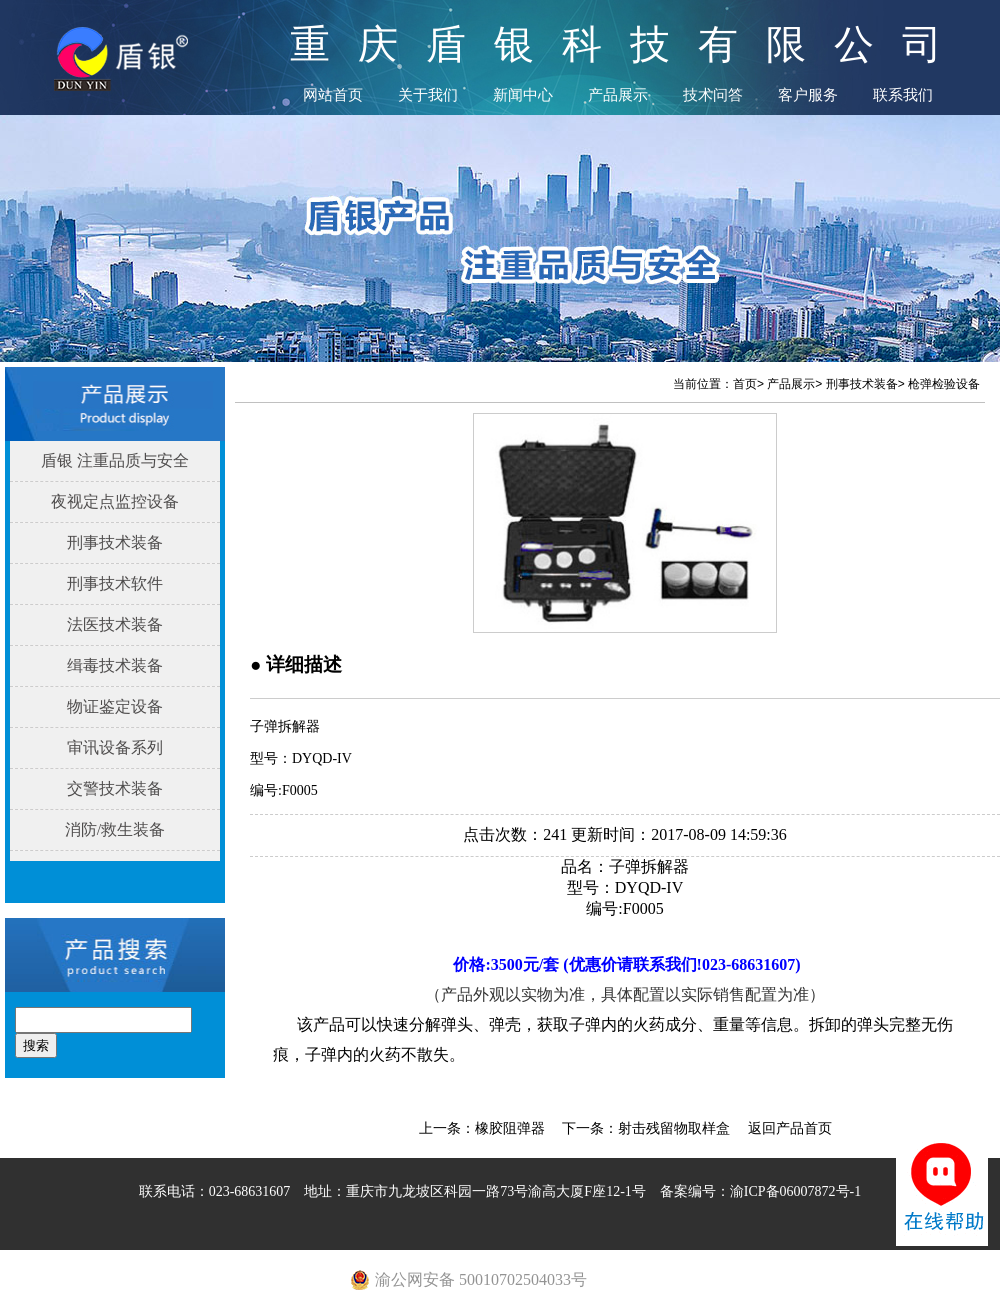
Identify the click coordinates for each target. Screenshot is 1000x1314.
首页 (745, 384)
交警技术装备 (115, 788)
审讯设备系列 (115, 747)
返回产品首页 (790, 1128)
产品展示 (618, 95)
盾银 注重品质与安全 (115, 460)
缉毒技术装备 (115, 665)
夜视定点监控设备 (115, 501)
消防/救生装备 (115, 829)
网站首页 (333, 95)
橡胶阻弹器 (510, 1128)
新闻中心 (523, 95)
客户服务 (808, 95)
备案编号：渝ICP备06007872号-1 (760, 1191)
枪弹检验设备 (944, 384)
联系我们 (903, 95)
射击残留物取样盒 (674, 1128)
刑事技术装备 (115, 542)
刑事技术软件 (115, 583)
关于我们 (428, 95)
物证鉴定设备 (115, 706)
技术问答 (713, 95)
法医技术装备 (115, 624)
